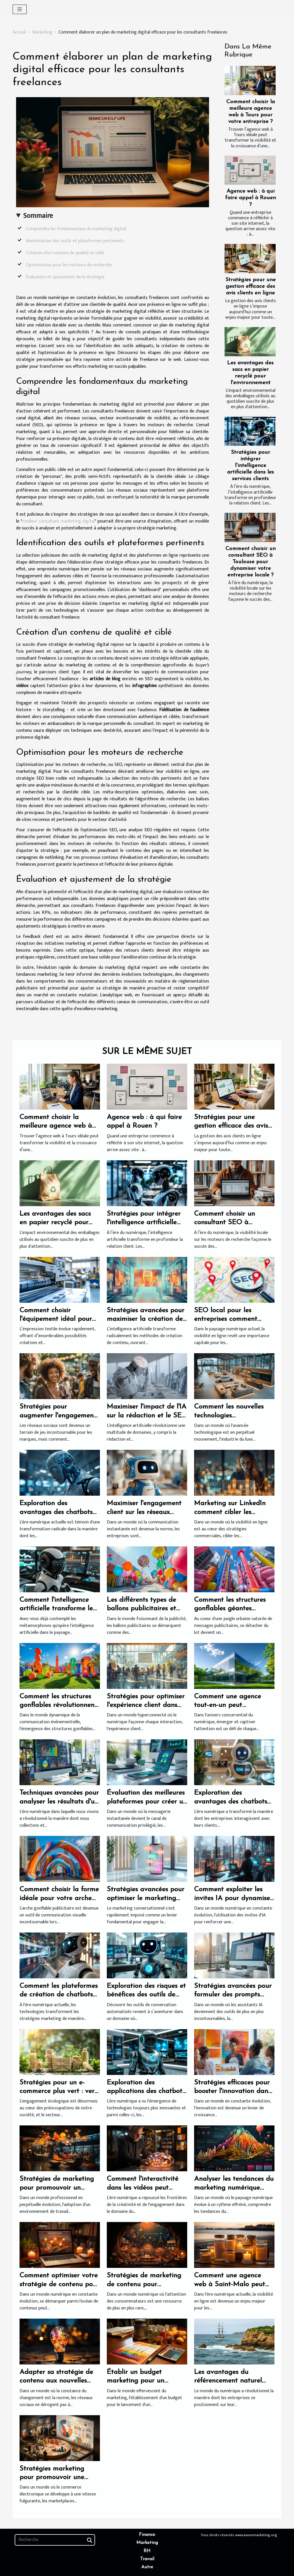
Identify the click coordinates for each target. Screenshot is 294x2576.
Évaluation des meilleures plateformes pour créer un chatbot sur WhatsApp (147, 1801)
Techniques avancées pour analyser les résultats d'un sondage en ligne (59, 1801)
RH (147, 2551)
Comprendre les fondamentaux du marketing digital (76, 229)
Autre (147, 2567)
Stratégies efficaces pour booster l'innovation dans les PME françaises (232, 2091)
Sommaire (38, 216)
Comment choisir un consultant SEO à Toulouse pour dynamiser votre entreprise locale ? (250, 562)
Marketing (42, 32)
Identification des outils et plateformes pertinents (75, 241)
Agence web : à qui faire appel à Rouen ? (250, 198)
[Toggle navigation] (20, 9)
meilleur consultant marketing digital (58, 521)
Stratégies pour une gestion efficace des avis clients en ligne (250, 286)
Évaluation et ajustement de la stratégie (65, 277)
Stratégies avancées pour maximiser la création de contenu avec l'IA (145, 1319)
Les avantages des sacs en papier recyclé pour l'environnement (55, 1222)
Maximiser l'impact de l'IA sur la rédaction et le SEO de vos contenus (147, 1415)
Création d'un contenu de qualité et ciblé (65, 253)
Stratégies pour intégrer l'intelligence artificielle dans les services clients (250, 466)
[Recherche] (55, 2540)
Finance (147, 2534)
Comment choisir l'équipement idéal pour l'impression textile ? (56, 1319)
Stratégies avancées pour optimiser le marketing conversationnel (145, 1898)
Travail (147, 2559)
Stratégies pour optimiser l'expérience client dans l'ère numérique (146, 1705)
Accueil (19, 32)
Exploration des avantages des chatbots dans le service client (230, 1801)
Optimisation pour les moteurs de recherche (69, 265)
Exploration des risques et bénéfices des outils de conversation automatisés (146, 1995)
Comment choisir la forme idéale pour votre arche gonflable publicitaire (59, 1898)
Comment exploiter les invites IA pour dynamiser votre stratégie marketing (233, 1898)
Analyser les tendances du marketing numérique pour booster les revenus (234, 2188)
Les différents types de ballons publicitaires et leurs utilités (141, 1609)
